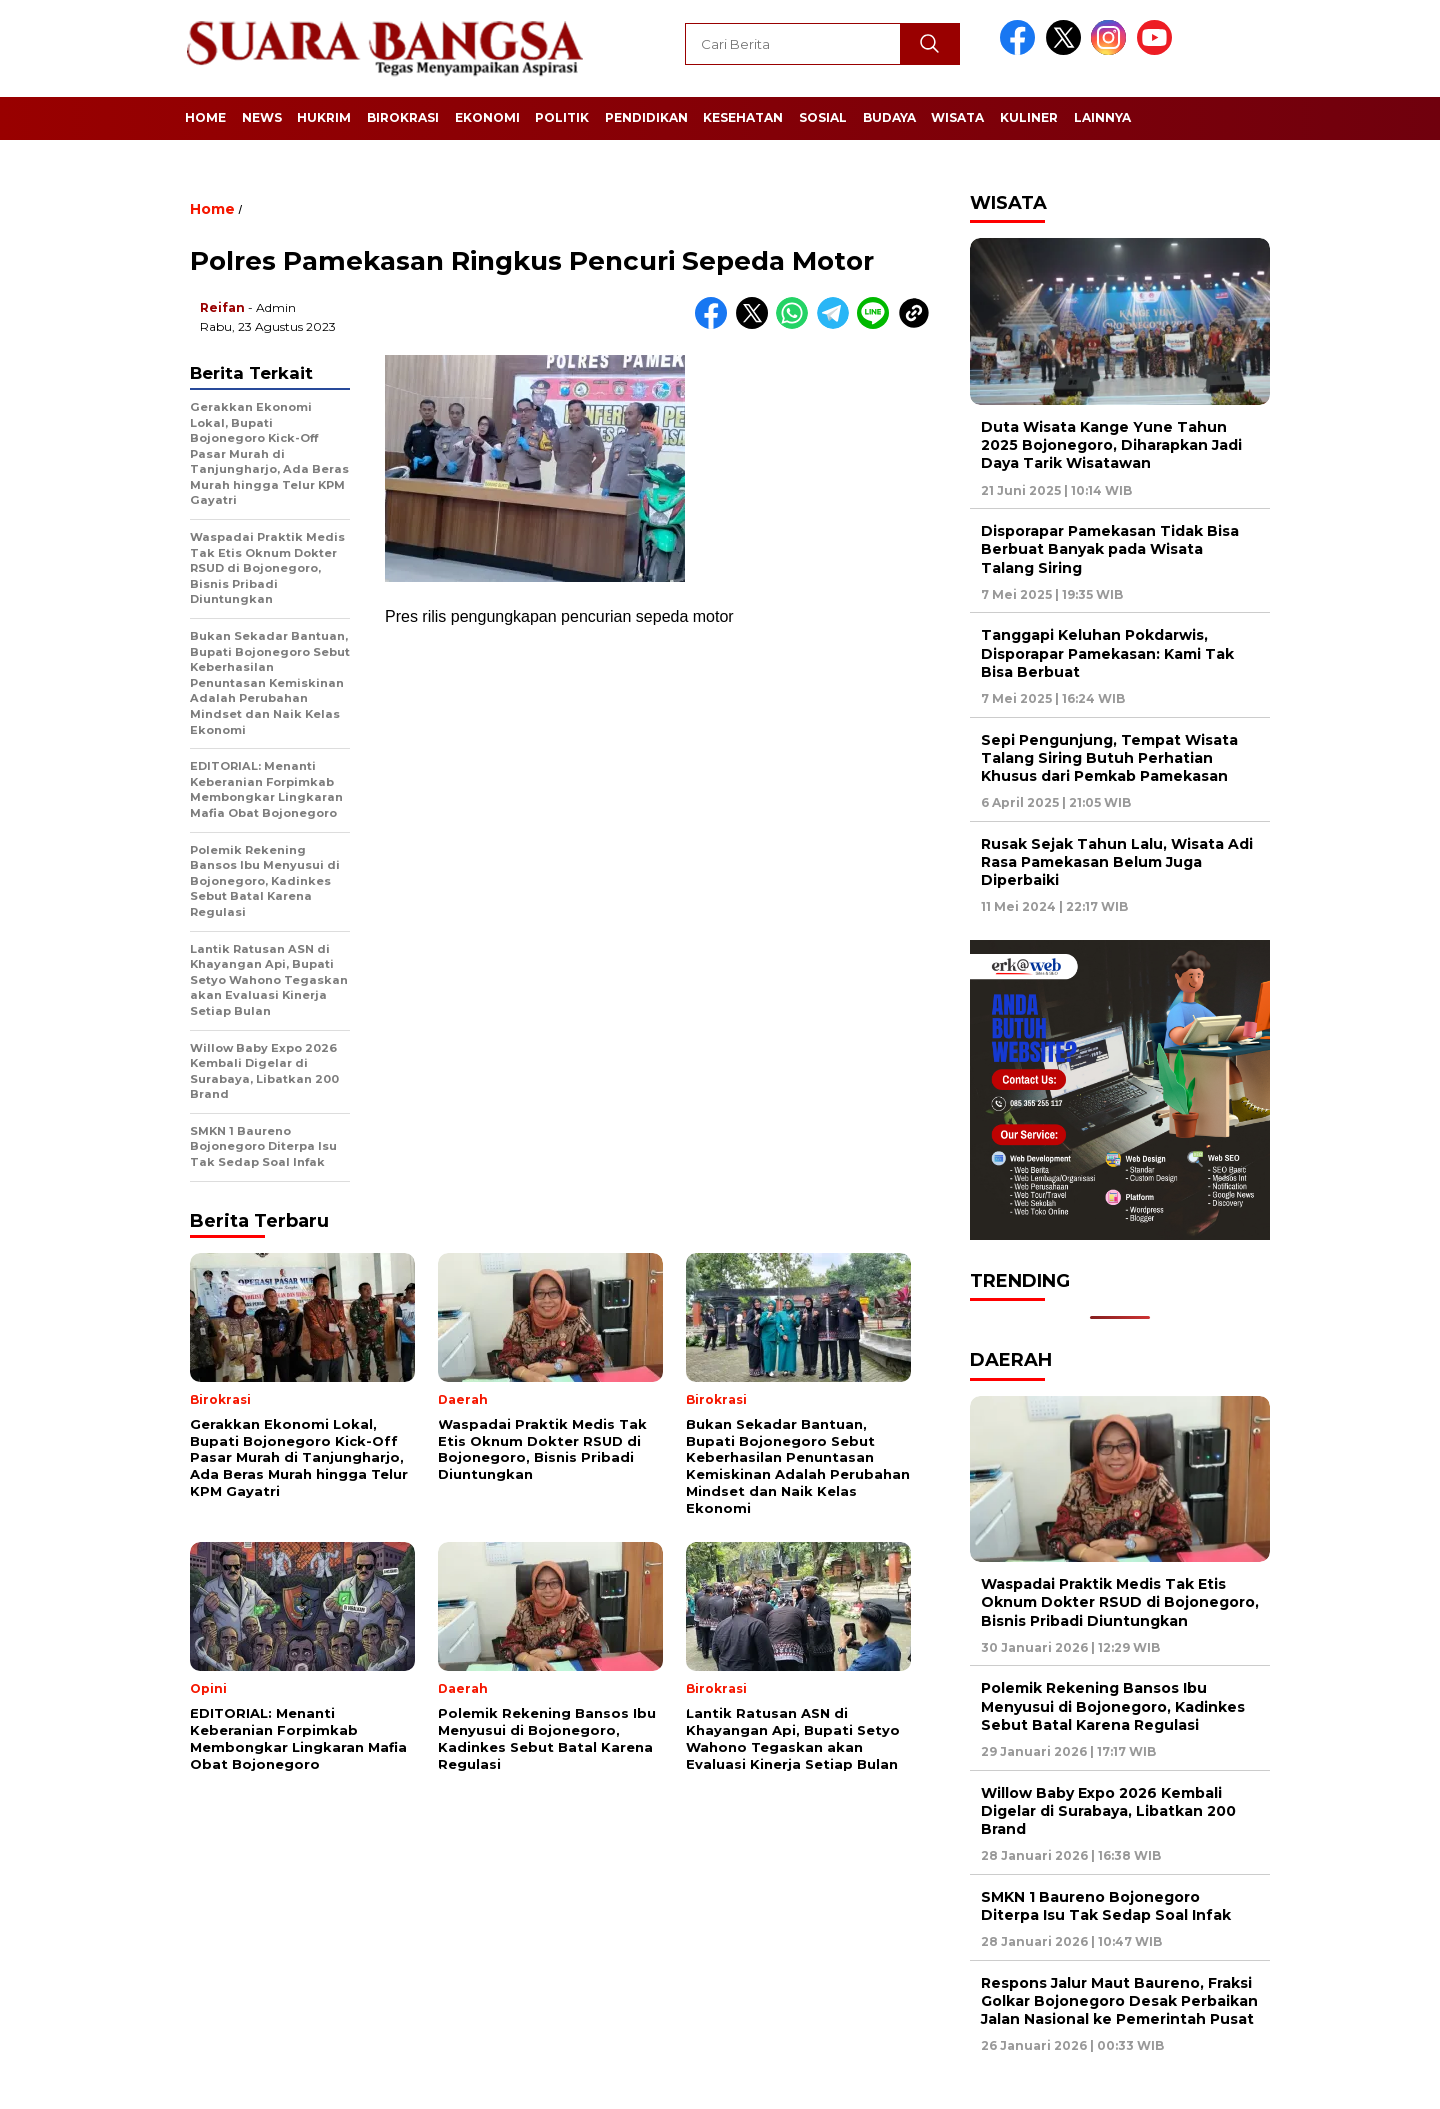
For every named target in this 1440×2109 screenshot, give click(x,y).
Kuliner (1029, 117)
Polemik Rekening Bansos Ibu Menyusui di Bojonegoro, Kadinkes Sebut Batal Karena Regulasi (1113, 1706)
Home (205, 117)
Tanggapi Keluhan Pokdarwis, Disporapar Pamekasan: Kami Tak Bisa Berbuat (1107, 653)
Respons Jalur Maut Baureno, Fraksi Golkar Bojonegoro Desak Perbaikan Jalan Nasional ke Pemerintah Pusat (1119, 2001)
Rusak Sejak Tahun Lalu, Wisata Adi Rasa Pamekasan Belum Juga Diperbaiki (1117, 862)
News (262, 117)
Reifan (222, 307)
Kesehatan (743, 117)
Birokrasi (403, 117)
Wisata (957, 117)
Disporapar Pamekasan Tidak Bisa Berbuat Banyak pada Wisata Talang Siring (1110, 549)
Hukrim (324, 117)
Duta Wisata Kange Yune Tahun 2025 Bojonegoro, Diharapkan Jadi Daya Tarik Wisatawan (1111, 445)
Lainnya (1102, 117)
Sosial (823, 117)
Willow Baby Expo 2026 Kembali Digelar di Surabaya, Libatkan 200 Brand (1108, 1811)
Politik (562, 117)
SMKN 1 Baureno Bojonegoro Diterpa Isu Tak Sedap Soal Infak (1106, 1906)
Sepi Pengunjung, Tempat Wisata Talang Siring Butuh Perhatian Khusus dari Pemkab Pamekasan (1109, 758)
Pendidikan (646, 117)
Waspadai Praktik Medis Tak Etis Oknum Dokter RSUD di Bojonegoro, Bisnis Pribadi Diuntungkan (1120, 1602)
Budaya (889, 117)
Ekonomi (487, 117)
